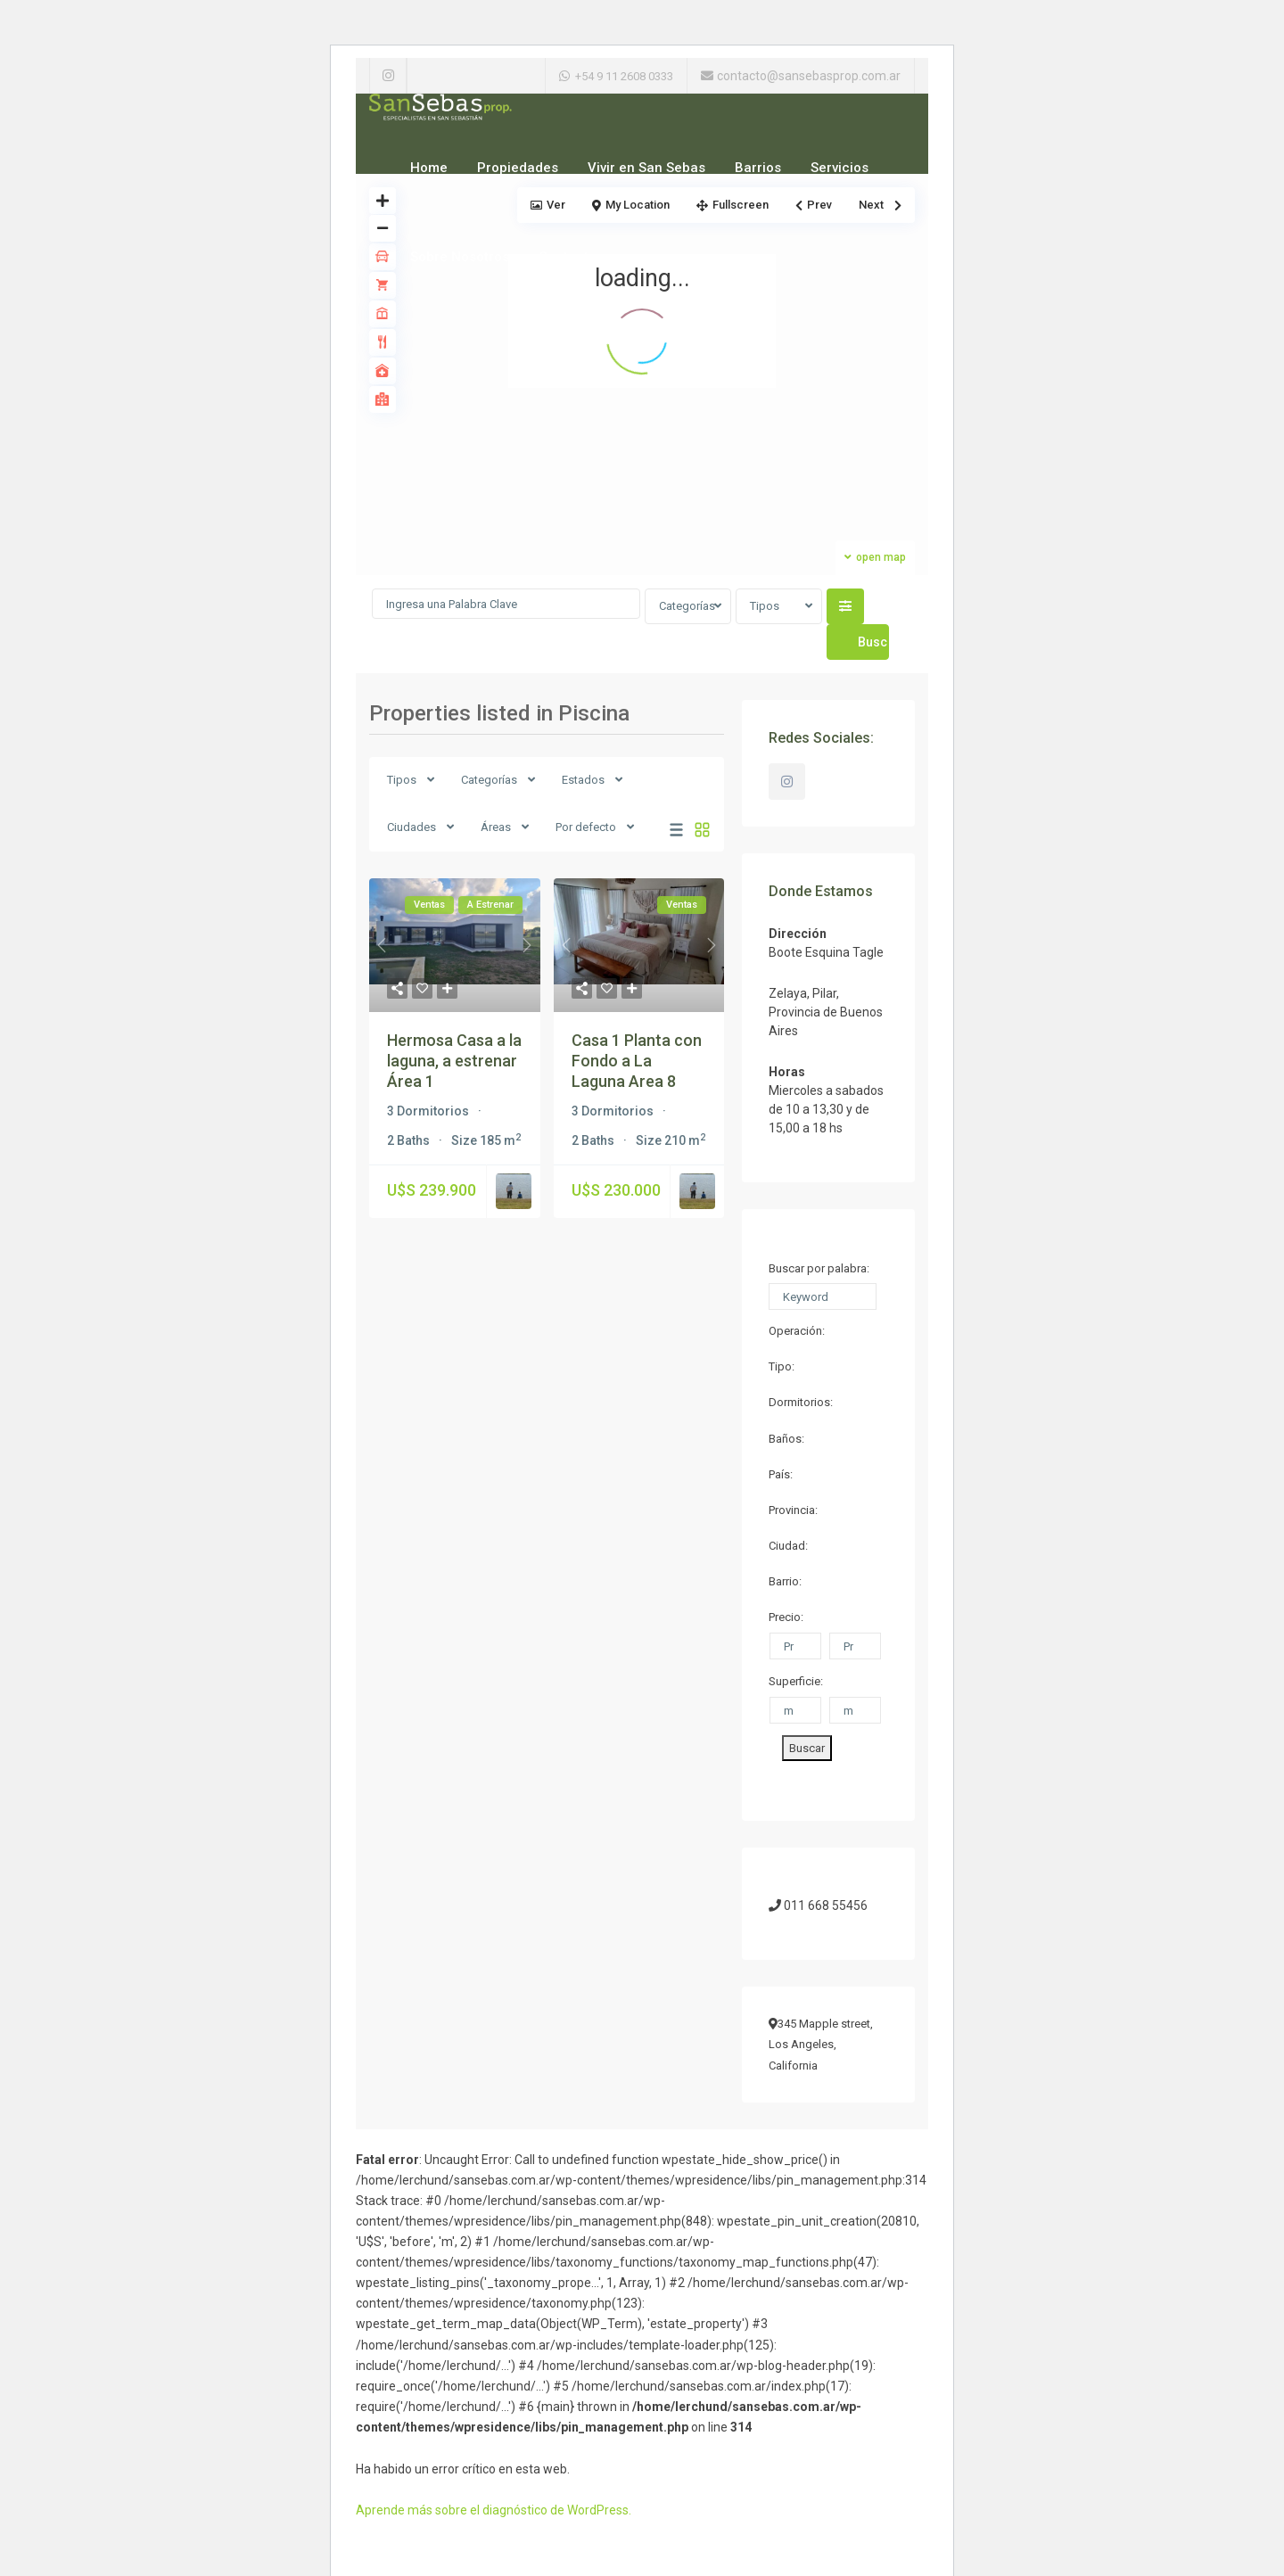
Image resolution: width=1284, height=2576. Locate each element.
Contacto (568, 257)
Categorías (687, 606)
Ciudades (411, 827)
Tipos (764, 606)
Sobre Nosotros (459, 257)
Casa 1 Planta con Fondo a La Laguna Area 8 (637, 1061)
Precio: (786, 1617)
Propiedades (517, 168)
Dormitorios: (801, 1402)
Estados (583, 779)
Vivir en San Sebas (646, 168)
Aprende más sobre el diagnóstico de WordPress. (493, 2510)
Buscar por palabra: (819, 1268)
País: (781, 1474)
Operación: (797, 1330)
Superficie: (796, 1681)
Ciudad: (788, 1545)
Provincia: (793, 1510)
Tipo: (781, 1366)
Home (429, 168)
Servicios (839, 168)
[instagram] (388, 76)
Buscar (807, 1748)
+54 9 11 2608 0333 (624, 76)
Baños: (786, 1438)
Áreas (496, 827)
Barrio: (785, 1581)
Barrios (758, 168)
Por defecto (586, 827)
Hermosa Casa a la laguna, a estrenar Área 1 (454, 1061)
